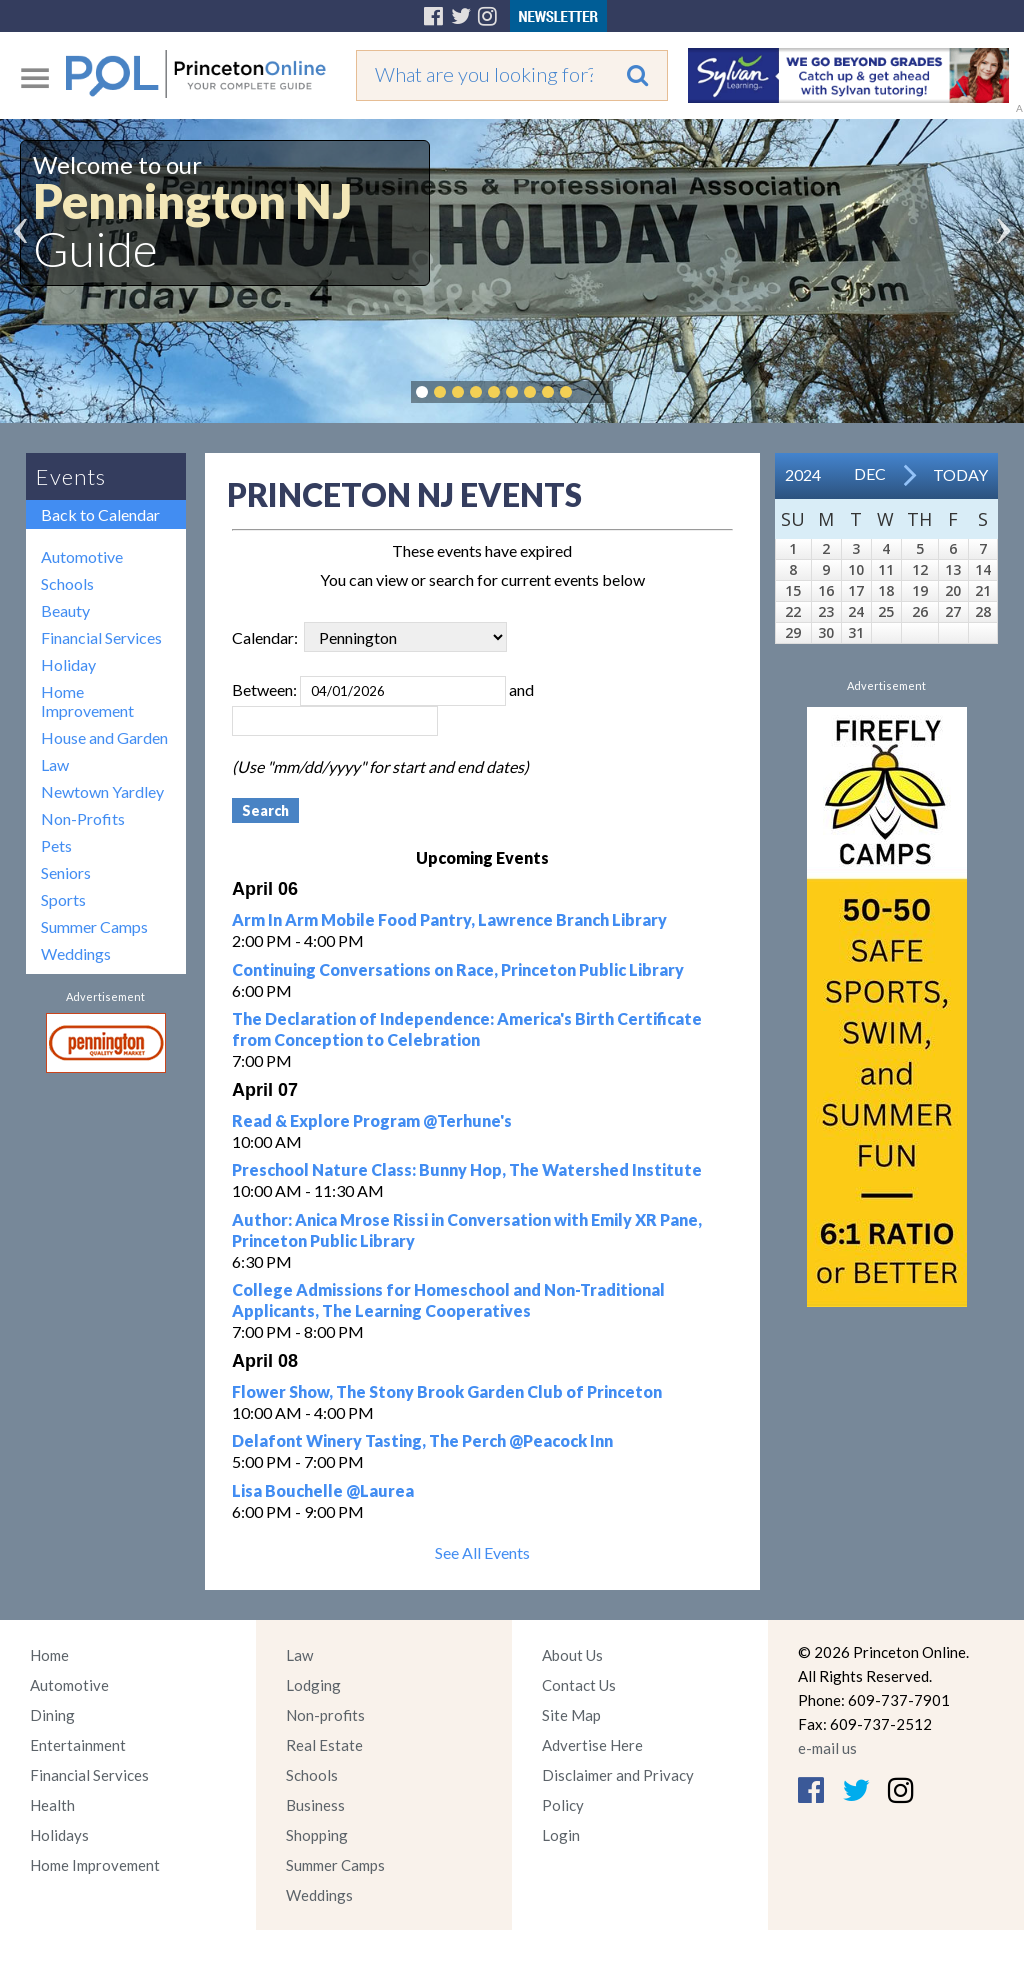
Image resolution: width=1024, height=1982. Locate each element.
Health (52, 1805)
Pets (56, 845)
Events (71, 476)
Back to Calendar (100, 514)
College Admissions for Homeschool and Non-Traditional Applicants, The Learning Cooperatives (448, 1300)
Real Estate (324, 1745)
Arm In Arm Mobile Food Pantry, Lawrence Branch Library (449, 919)
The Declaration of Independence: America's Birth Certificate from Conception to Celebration (467, 1029)
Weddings (76, 953)
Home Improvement (87, 701)
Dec (870, 473)
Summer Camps (94, 926)
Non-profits (325, 1715)
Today (960, 474)
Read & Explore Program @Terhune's (372, 1120)
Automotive (82, 556)
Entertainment (78, 1745)
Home (49, 1655)
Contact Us (579, 1685)
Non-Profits (83, 818)
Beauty (65, 610)
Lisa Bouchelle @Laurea (323, 1490)
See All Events (482, 1552)
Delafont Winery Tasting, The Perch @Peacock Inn (422, 1440)
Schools (67, 583)
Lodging (313, 1685)
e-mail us (827, 1748)
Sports (63, 899)
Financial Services (101, 637)
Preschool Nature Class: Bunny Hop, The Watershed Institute (467, 1169)
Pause (596, 392)
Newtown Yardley (102, 791)
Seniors (66, 872)
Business (315, 1805)
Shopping (317, 1835)
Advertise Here (592, 1745)
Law (55, 764)
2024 (803, 474)
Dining (52, 1715)
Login (561, 1835)
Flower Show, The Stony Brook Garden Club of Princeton (447, 1391)
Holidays (59, 1835)
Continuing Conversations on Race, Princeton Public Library (458, 969)
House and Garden (104, 737)
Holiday (68, 664)
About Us (572, 1655)
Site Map (571, 1715)
